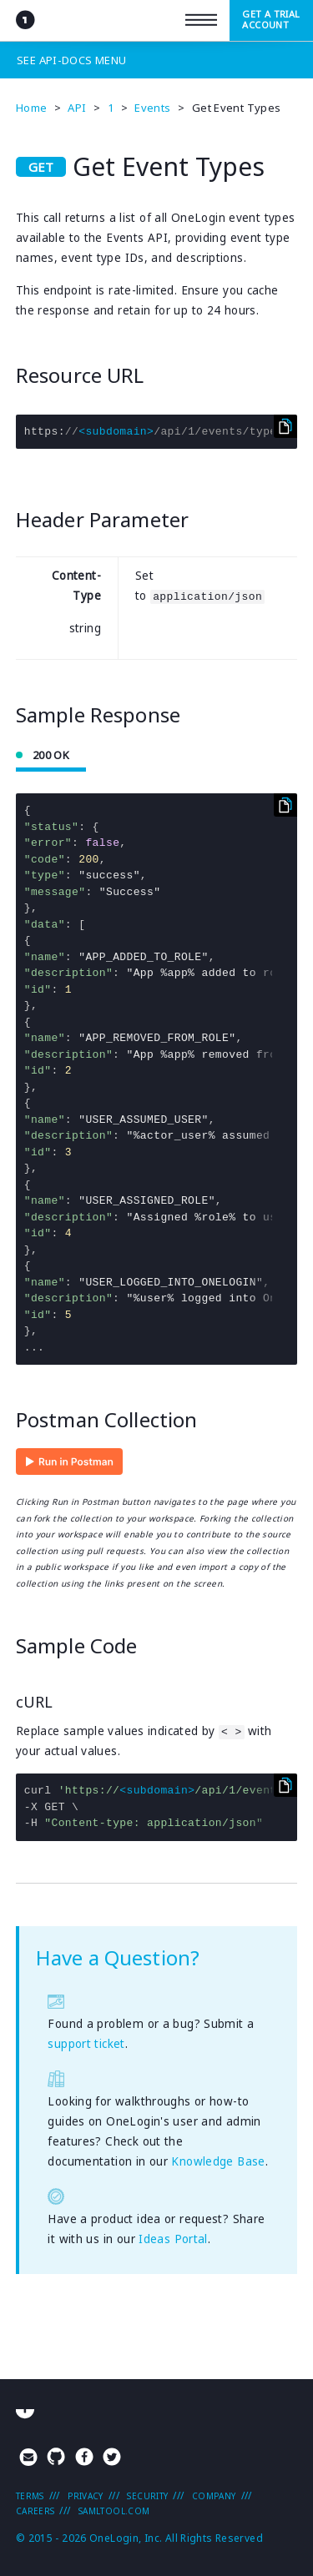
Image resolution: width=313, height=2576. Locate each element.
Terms (30, 2496)
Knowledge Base (218, 2161)
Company (214, 2496)
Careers (35, 2511)
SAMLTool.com (114, 2511)
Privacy (85, 2496)
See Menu (71, 60)
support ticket (86, 2043)
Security (147, 2496)
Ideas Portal (173, 2238)
